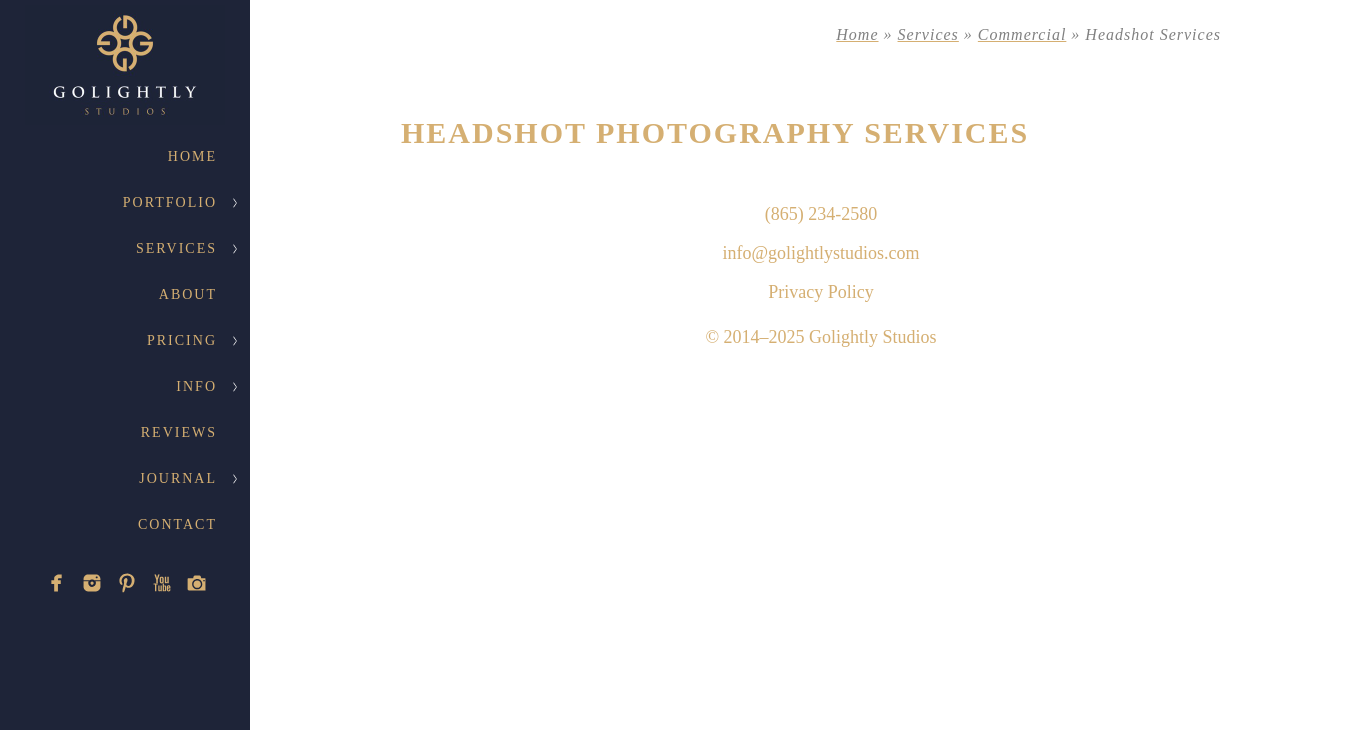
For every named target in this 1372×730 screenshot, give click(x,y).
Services (176, 248)
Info (196, 386)
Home (192, 156)
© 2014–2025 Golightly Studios (820, 337)
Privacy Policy (821, 292)
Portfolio (170, 202)
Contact (177, 524)
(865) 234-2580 (821, 214)
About (188, 294)
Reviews (179, 432)
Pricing (182, 340)
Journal (178, 478)
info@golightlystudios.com (820, 253)
